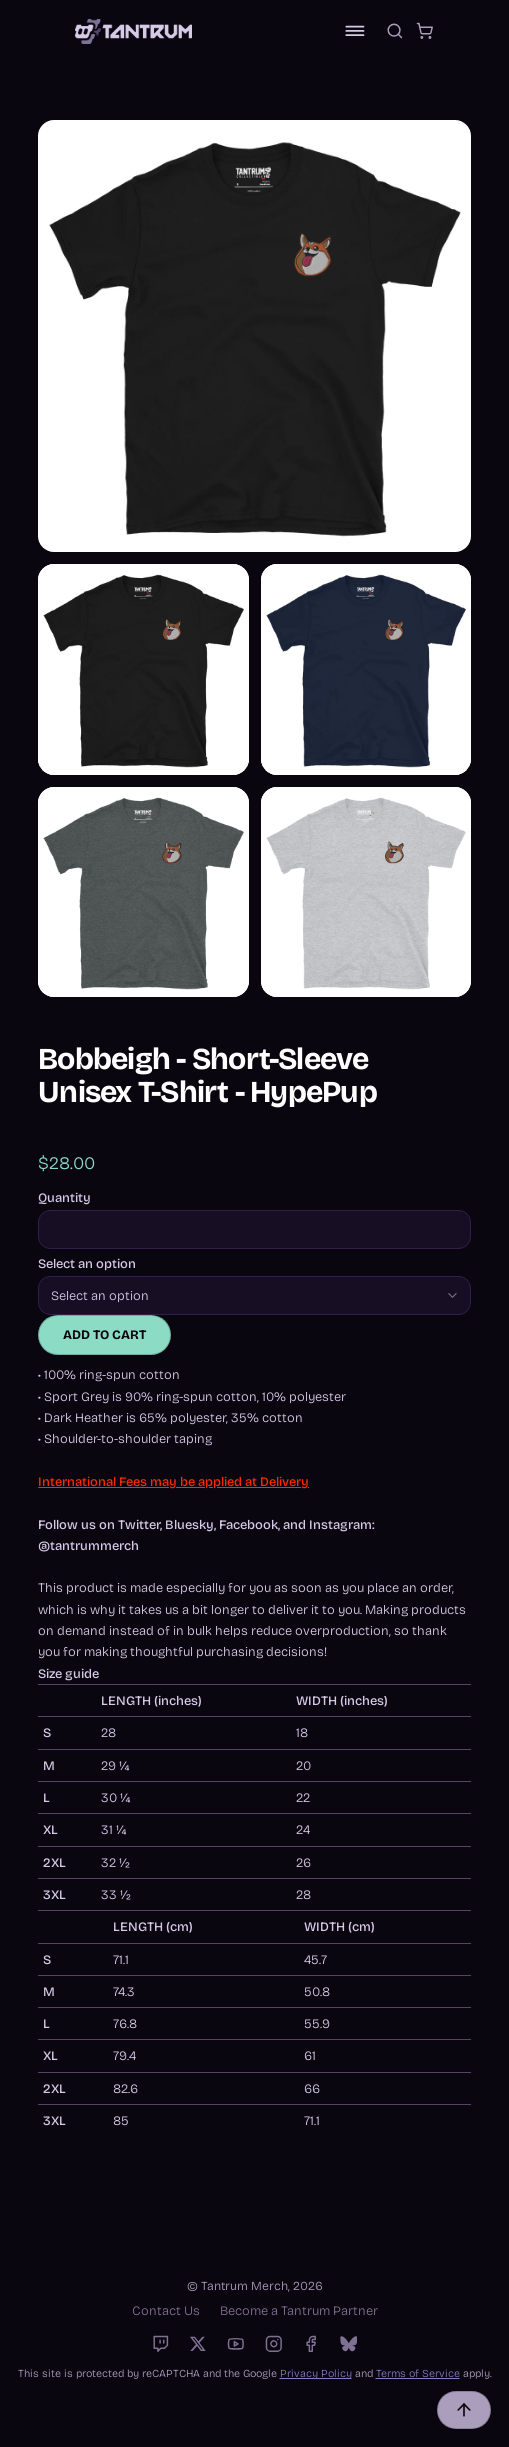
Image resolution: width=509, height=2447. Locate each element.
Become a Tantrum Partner (299, 2310)
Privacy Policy (316, 2373)
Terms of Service (418, 2373)
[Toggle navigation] (355, 31)
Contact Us (166, 2310)
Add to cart (104, 1334)
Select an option (87, 1264)
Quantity (64, 1198)
